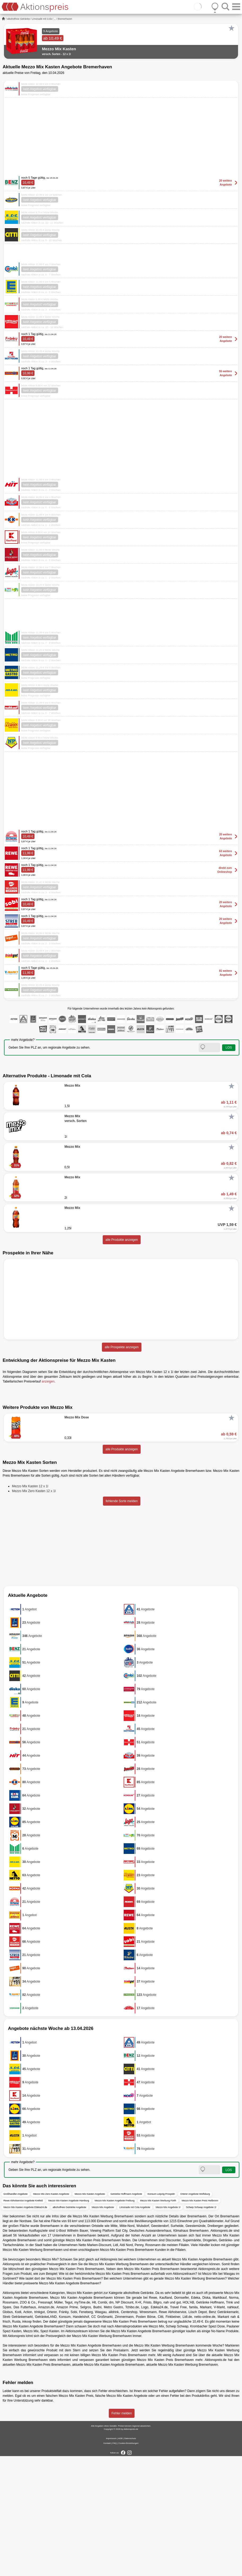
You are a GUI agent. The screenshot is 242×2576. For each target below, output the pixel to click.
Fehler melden (121, 2533)
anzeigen (48, 1381)
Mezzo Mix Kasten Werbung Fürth (158, 2320)
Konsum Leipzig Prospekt (161, 2314)
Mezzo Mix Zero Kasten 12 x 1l (34, 1611)
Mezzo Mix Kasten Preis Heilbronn (200, 2320)
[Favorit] (231, 28)
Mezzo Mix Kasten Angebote (90, 2314)
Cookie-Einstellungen (128, 2563)
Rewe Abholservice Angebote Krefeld (23, 2320)
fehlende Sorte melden (122, 1621)
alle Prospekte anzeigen (122, 1347)
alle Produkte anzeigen (121, 1240)
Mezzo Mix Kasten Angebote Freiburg (115, 2320)
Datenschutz (130, 2558)
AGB (120, 2558)
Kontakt (107, 2563)
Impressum (111, 2558)
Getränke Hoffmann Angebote (126, 2314)
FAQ (115, 2563)
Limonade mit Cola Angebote (134, 2327)
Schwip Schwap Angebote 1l (201, 2327)
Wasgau (229, 2393)
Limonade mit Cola (42, 19)
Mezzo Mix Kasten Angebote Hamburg (68, 2320)
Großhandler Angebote (15, 2314)
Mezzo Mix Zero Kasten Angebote (51, 2314)
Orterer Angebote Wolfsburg (195, 2314)
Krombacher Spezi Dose (207, 2446)
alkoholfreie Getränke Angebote (69, 2327)
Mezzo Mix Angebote (103, 2327)
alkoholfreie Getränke (18, 19)
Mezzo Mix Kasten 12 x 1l (30, 1606)
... (55, 19)
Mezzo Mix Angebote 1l (168, 2327)
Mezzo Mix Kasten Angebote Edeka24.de (25, 2327)
